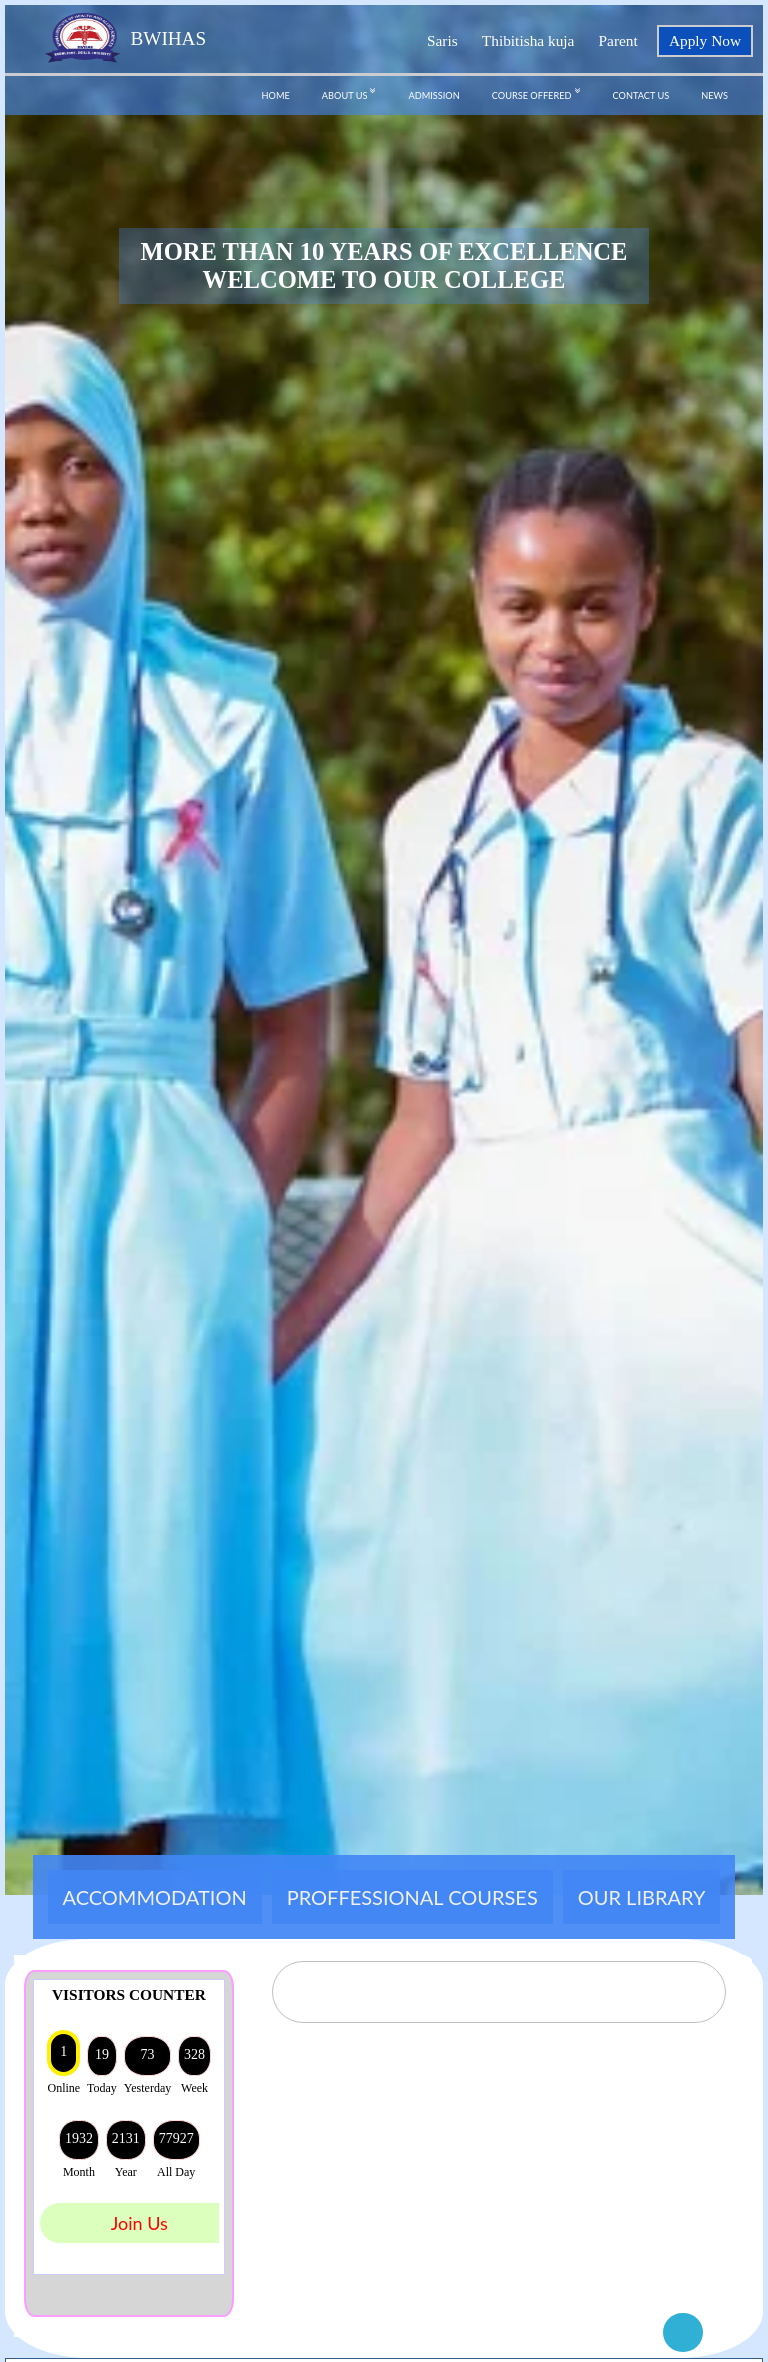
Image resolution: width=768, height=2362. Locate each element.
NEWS (714, 95)
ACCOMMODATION (155, 1897)
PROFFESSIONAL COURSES (412, 1897)
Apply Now (705, 40)
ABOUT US (349, 93)
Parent (618, 40)
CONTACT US (641, 95)
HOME (276, 95)
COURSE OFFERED (536, 93)
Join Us (139, 2223)
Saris (442, 40)
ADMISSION (433, 95)
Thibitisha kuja (528, 40)
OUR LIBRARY (642, 1897)
